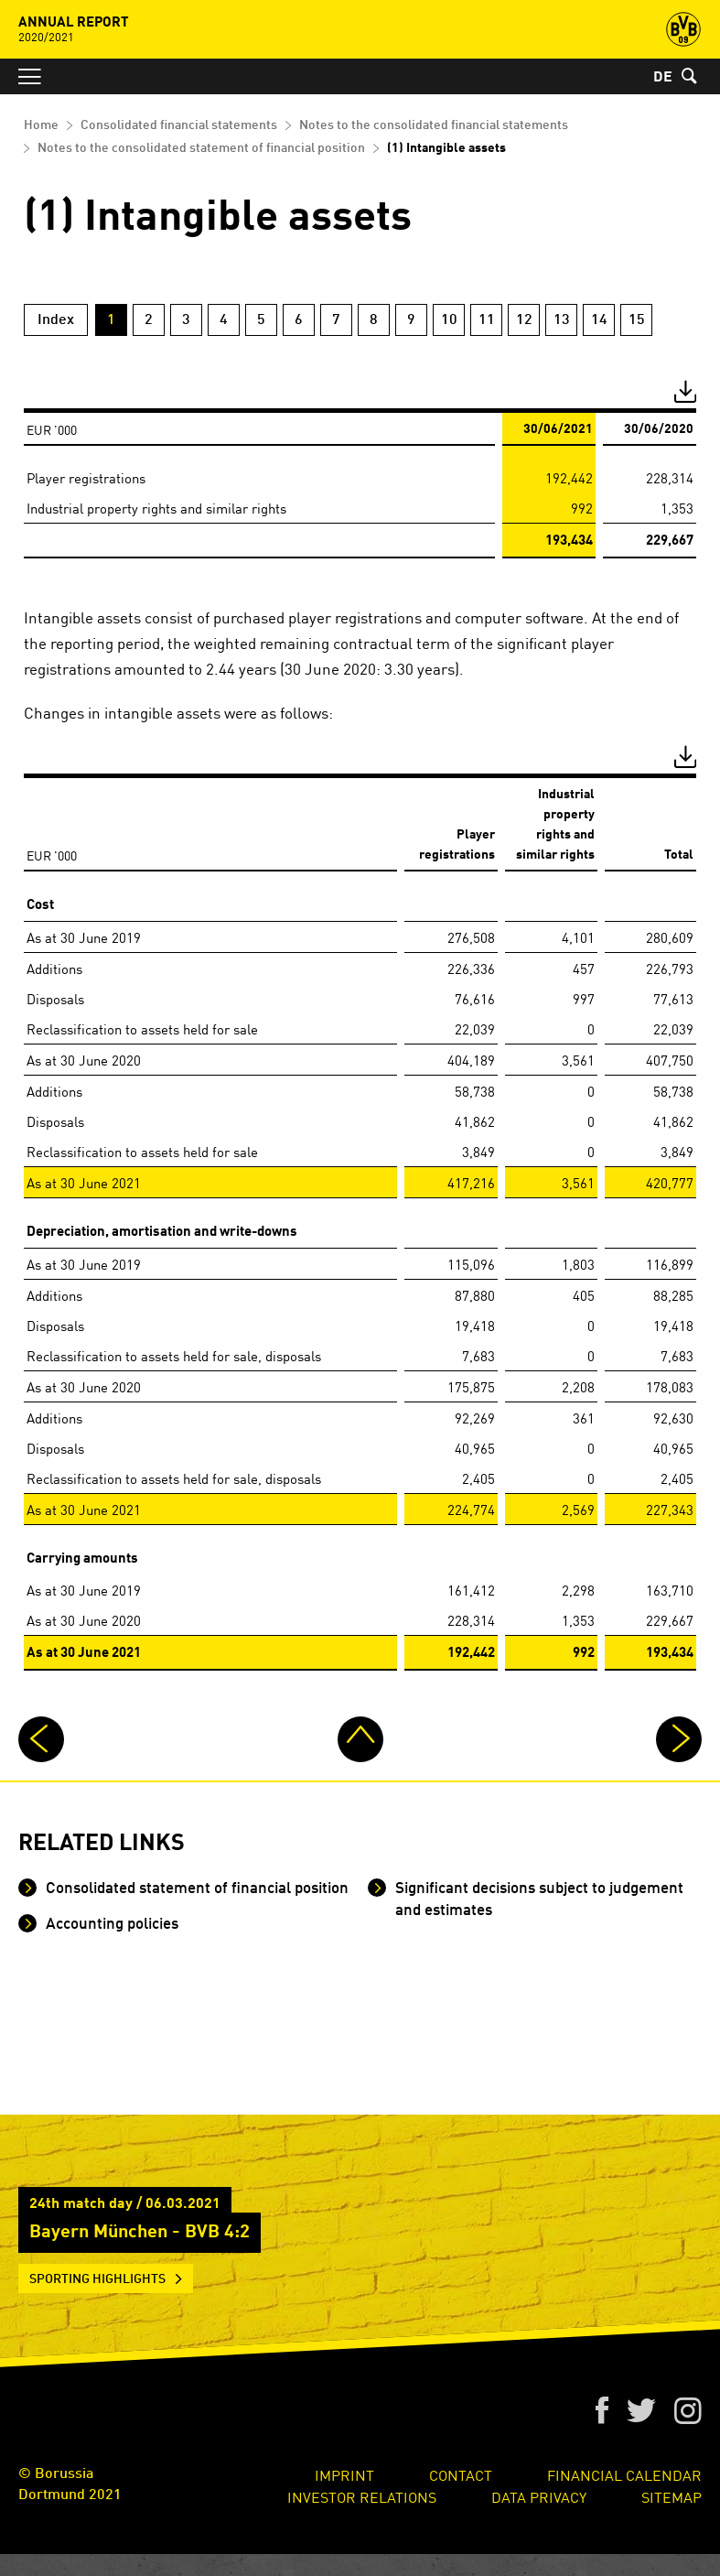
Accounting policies (110, 1924)
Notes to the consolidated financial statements (433, 125)
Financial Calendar (624, 2474)
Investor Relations (361, 2496)
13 (561, 320)
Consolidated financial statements (179, 125)
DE (662, 77)
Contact (460, 2474)
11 (486, 320)
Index (56, 320)
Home (41, 125)
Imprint (344, 2474)
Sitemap (671, 2496)
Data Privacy (538, 2496)
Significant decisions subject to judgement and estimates (537, 1900)
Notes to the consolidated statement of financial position (201, 148)
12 (524, 320)
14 (599, 320)
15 (637, 320)
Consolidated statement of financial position (195, 1889)
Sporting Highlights (97, 2279)
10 (449, 320)
